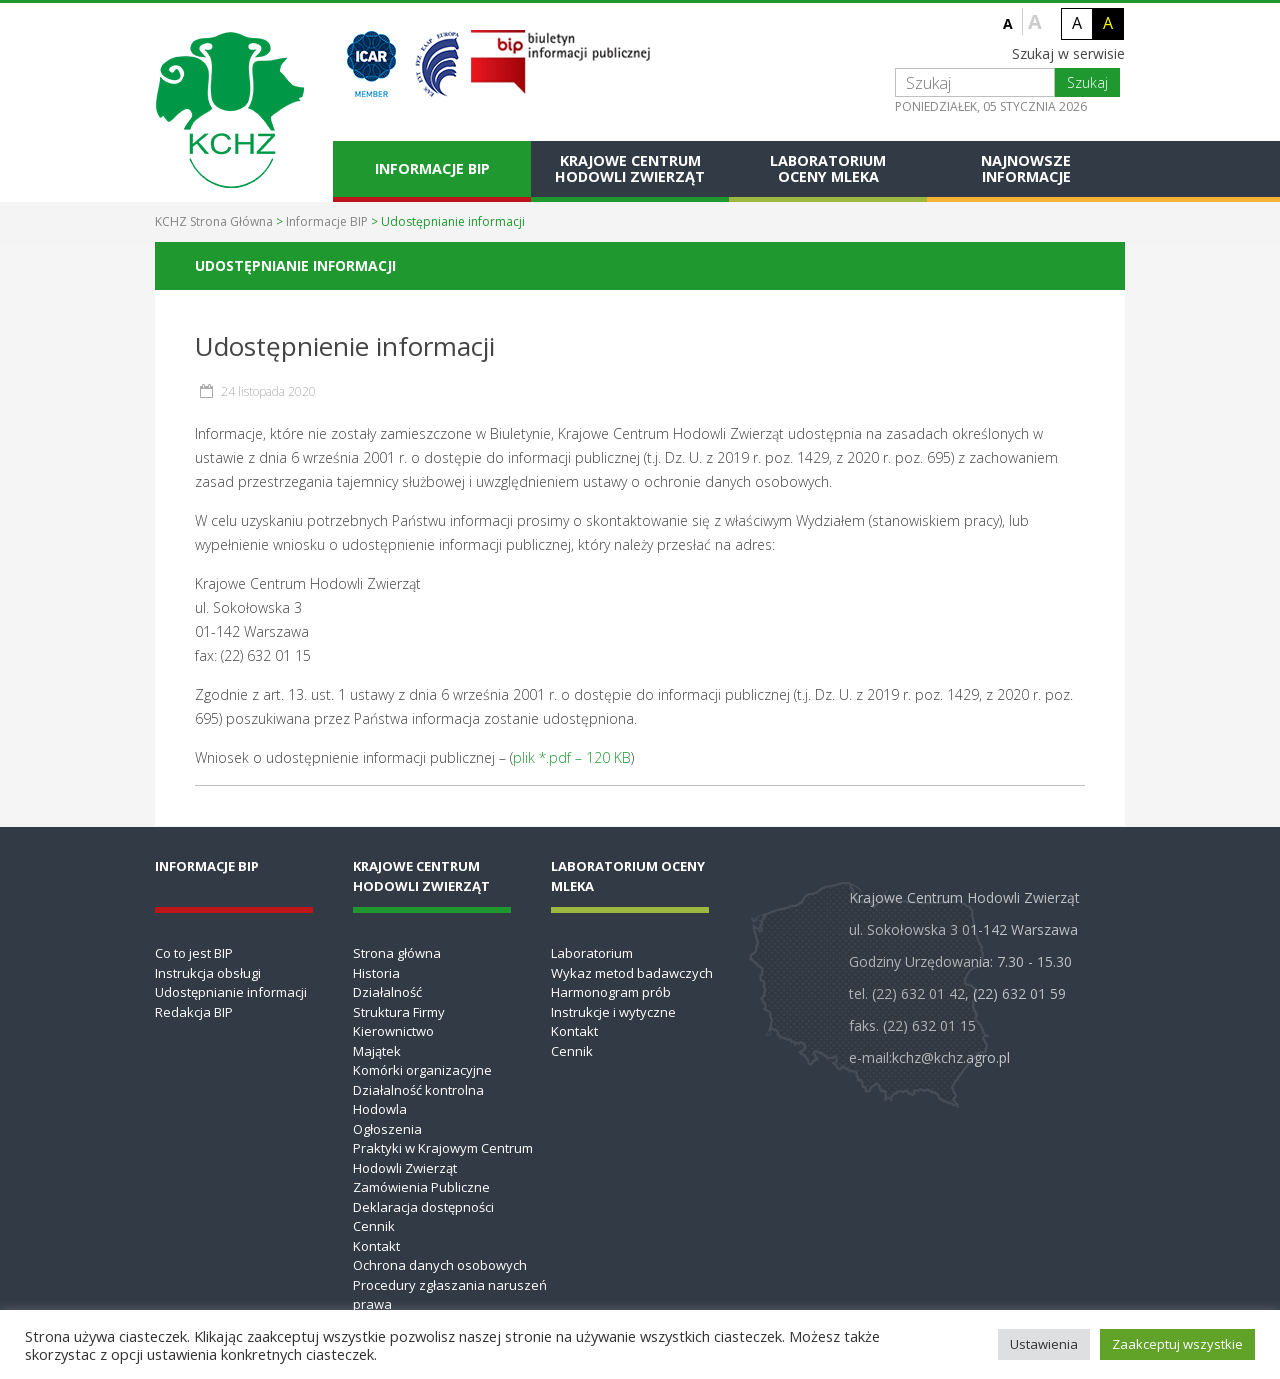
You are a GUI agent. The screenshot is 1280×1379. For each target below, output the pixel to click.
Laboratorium (592, 953)
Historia (376, 973)
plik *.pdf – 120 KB (572, 757)
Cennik (374, 1226)
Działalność (387, 992)
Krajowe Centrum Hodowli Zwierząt (630, 168)
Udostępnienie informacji (345, 346)
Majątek (377, 1051)
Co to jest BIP (194, 953)
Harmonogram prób (611, 992)
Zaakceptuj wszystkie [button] (1177, 1344)
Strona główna (397, 953)
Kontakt (376, 1246)
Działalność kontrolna (418, 1090)
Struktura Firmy (399, 1012)
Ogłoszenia (387, 1129)
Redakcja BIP (194, 1012)
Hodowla (380, 1109)
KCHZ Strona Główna (214, 221)
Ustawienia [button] (1044, 1344)
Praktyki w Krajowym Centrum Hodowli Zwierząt (443, 1158)
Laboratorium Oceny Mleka (828, 168)
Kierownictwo (393, 1031)
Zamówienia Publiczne (421, 1187)
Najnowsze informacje (1026, 168)
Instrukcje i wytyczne (613, 1012)
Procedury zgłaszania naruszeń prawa (450, 1295)
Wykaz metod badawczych (632, 973)
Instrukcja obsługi (208, 973)
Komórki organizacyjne (422, 1070)
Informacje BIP (432, 168)
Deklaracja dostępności (423, 1207)
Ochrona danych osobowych (440, 1265)
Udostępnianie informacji (231, 992)
